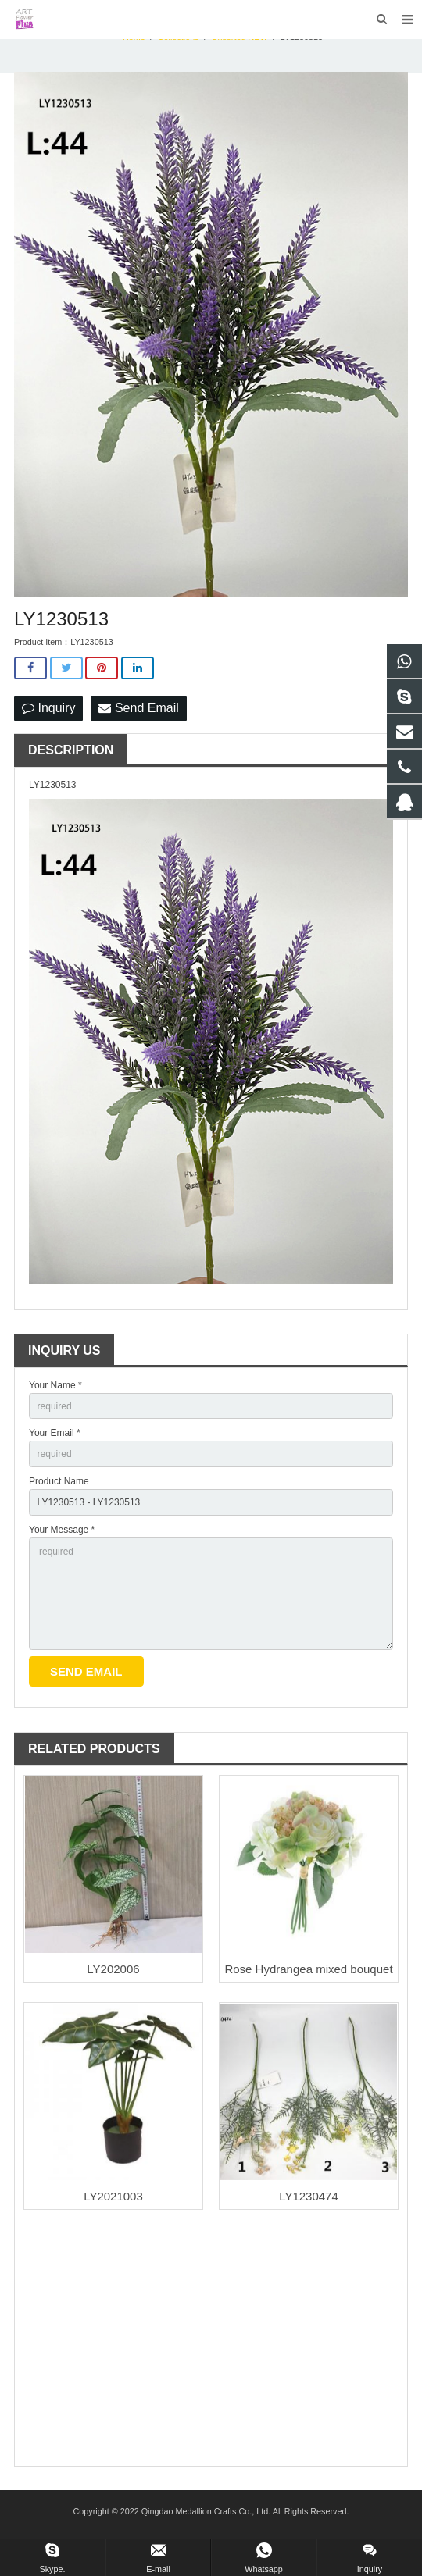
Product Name (59, 1481)
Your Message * (62, 1529)
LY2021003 (113, 2196)
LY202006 (113, 1969)
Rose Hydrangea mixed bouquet (308, 1969)
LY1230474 (308, 2196)
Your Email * (54, 1432)
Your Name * (55, 1385)
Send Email (138, 707)
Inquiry (48, 707)
